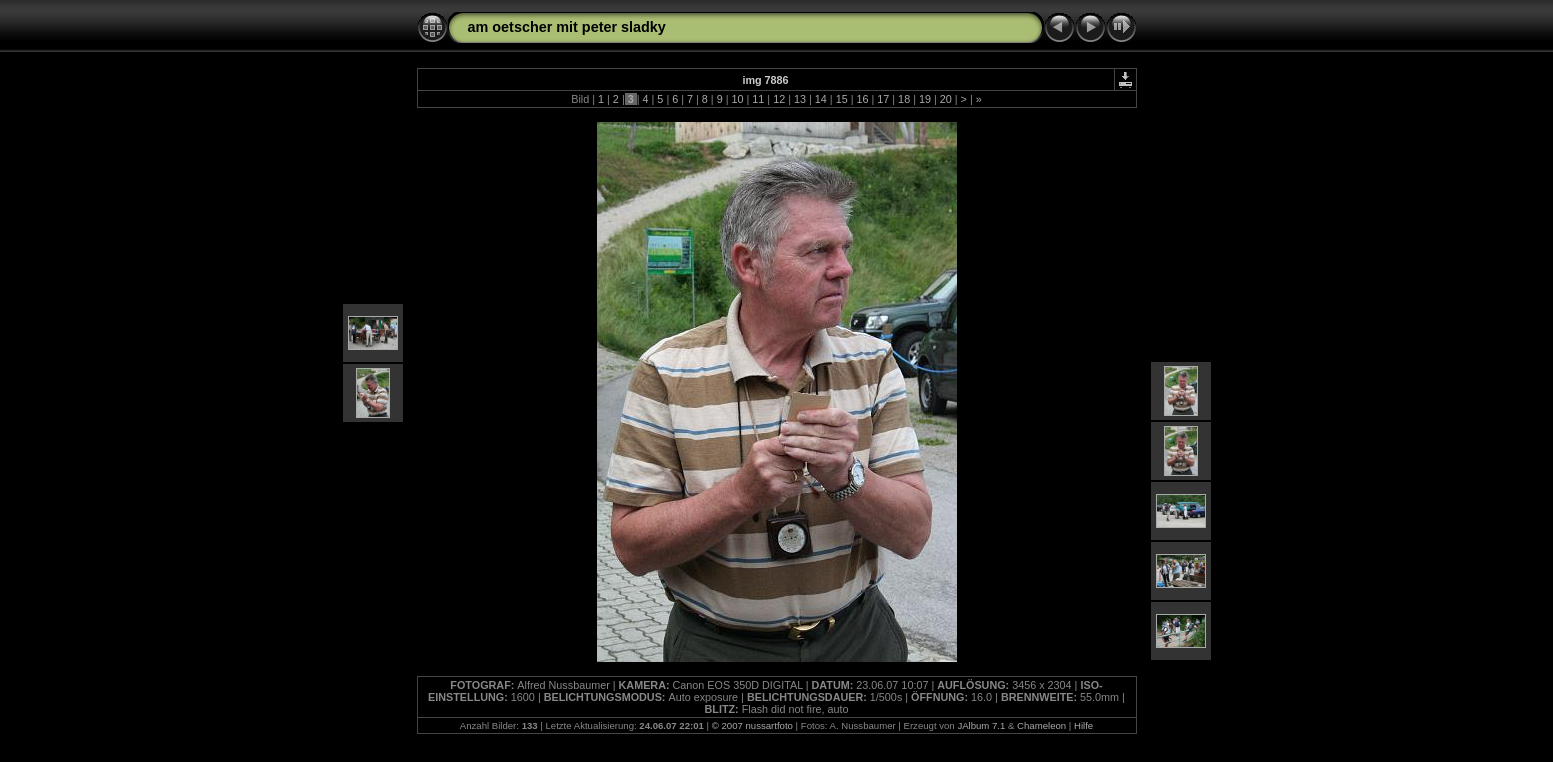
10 (738, 99)
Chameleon (1041, 725)
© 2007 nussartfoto (752, 725)
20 (946, 99)
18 (904, 99)
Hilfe (1083, 725)
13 (800, 99)
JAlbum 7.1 (981, 725)
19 (925, 99)
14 (821, 99)
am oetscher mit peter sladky (567, 27)
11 (758, 99)
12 (779, 99)
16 (862, 99)
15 (842, 99)
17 (883, 99)
